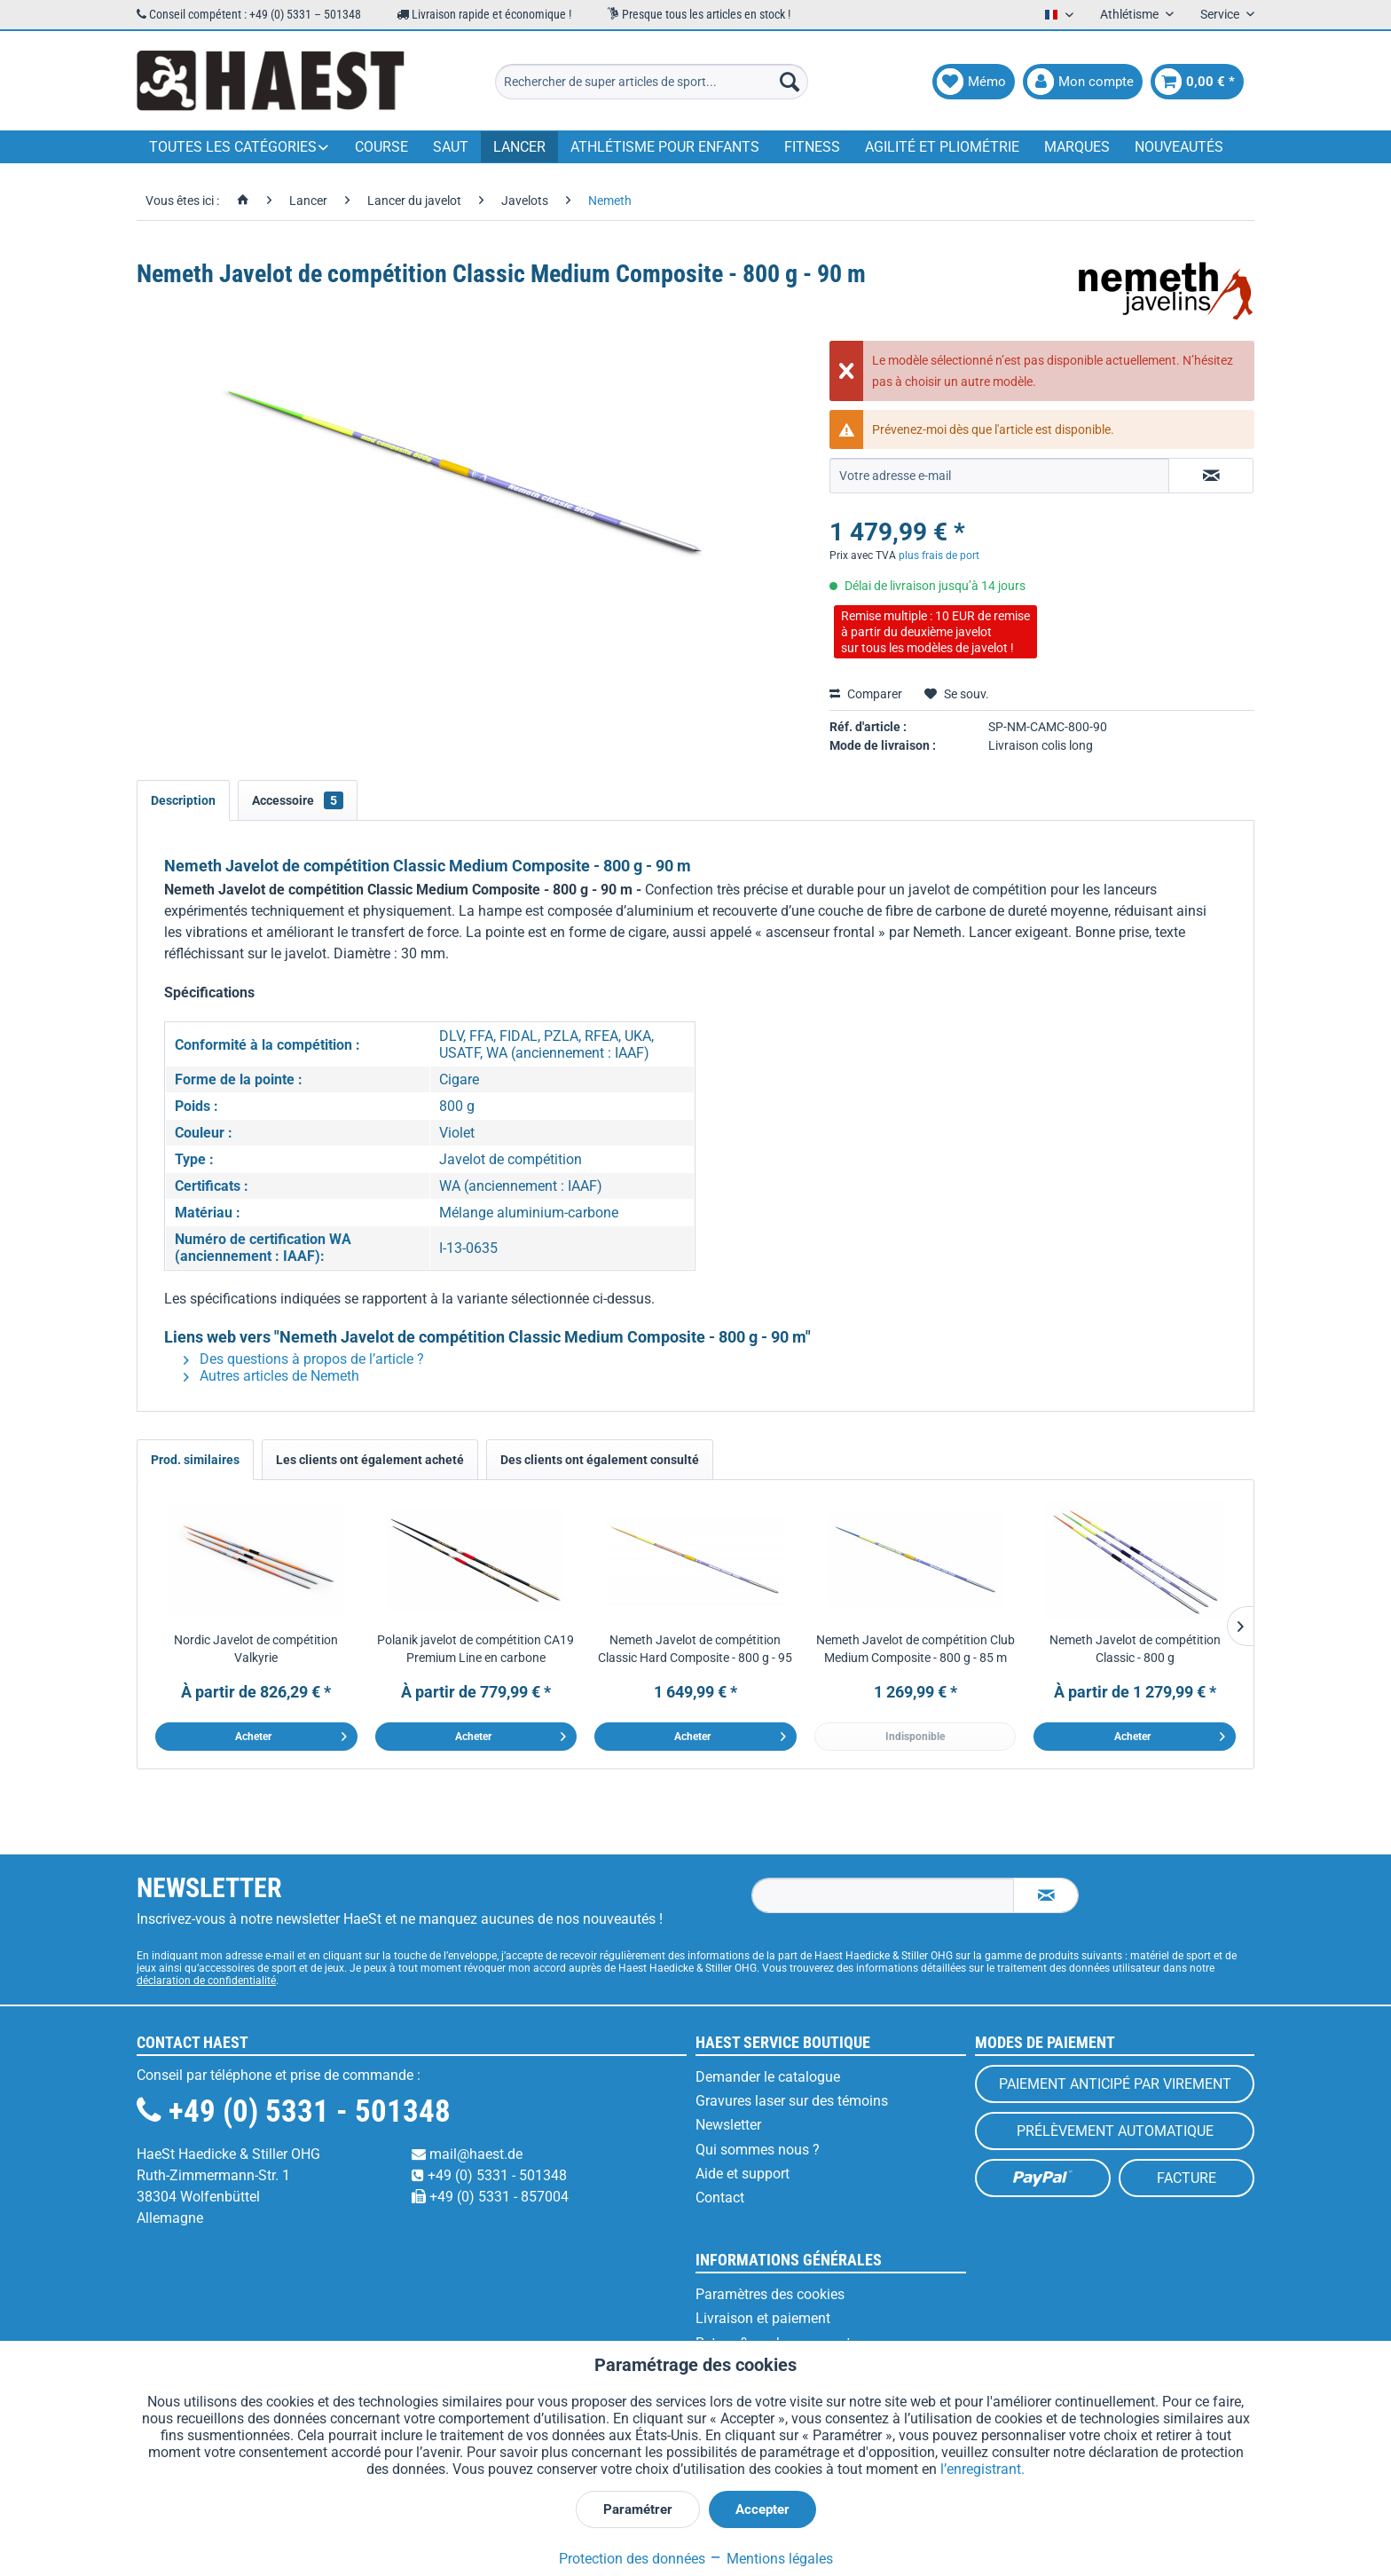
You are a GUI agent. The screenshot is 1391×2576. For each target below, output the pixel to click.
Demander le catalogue (768, 2076)
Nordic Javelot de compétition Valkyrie (256, 1649)
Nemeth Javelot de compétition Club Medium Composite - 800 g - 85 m (915, 1649)
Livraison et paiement (763, 2318)
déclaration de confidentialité (206, 1980)
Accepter (762, 2509)
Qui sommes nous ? (758, 2149)
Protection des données (632, 2558)
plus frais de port (939, 555)
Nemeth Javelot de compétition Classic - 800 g (1135, 1649)
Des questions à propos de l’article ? (304, 1359)
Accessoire (297, 800)
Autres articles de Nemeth (271, 1375)
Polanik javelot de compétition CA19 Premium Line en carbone (475, 1649)
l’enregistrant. (982, 2469)
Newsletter (728, 2124)
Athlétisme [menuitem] (1130, 14)
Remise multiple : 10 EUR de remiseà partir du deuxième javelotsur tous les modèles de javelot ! (935, 632)
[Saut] (450, 146)
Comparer (865, 694)
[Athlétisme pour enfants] (665, 146)
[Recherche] (789, 81)
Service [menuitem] (1221, 14)
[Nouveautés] (1179, 146)
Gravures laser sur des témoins (792, 2100)
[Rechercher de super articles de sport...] (651, 81)
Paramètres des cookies (770, 2294)
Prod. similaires (195, 1460)
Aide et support (743, 2173)
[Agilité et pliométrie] (942, 146)
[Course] (381, 146)
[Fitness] (812, 146)
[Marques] (1077, 146)
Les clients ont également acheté (370, 1460)
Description (183, 800)
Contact (720, 2197)
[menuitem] (651, 81)
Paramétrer (637, 2509)
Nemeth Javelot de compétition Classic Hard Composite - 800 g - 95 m (695, 1649)
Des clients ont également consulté (599, 1460)
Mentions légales (771, 2558)
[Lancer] (519, 146)
